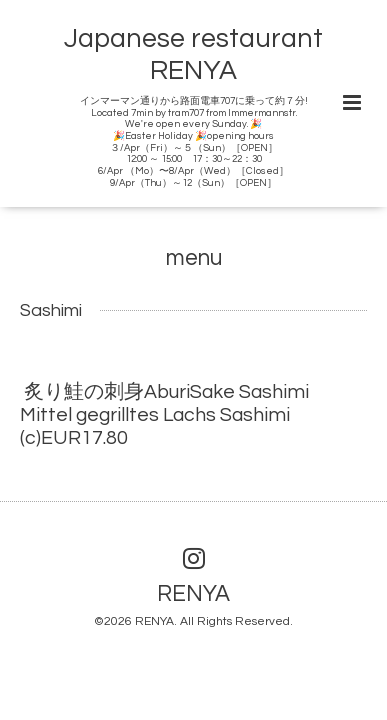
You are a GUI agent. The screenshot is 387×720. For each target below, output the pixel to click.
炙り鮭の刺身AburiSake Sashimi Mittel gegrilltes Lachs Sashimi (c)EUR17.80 (174, 414)
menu (194, 257)
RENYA (193, 593)
